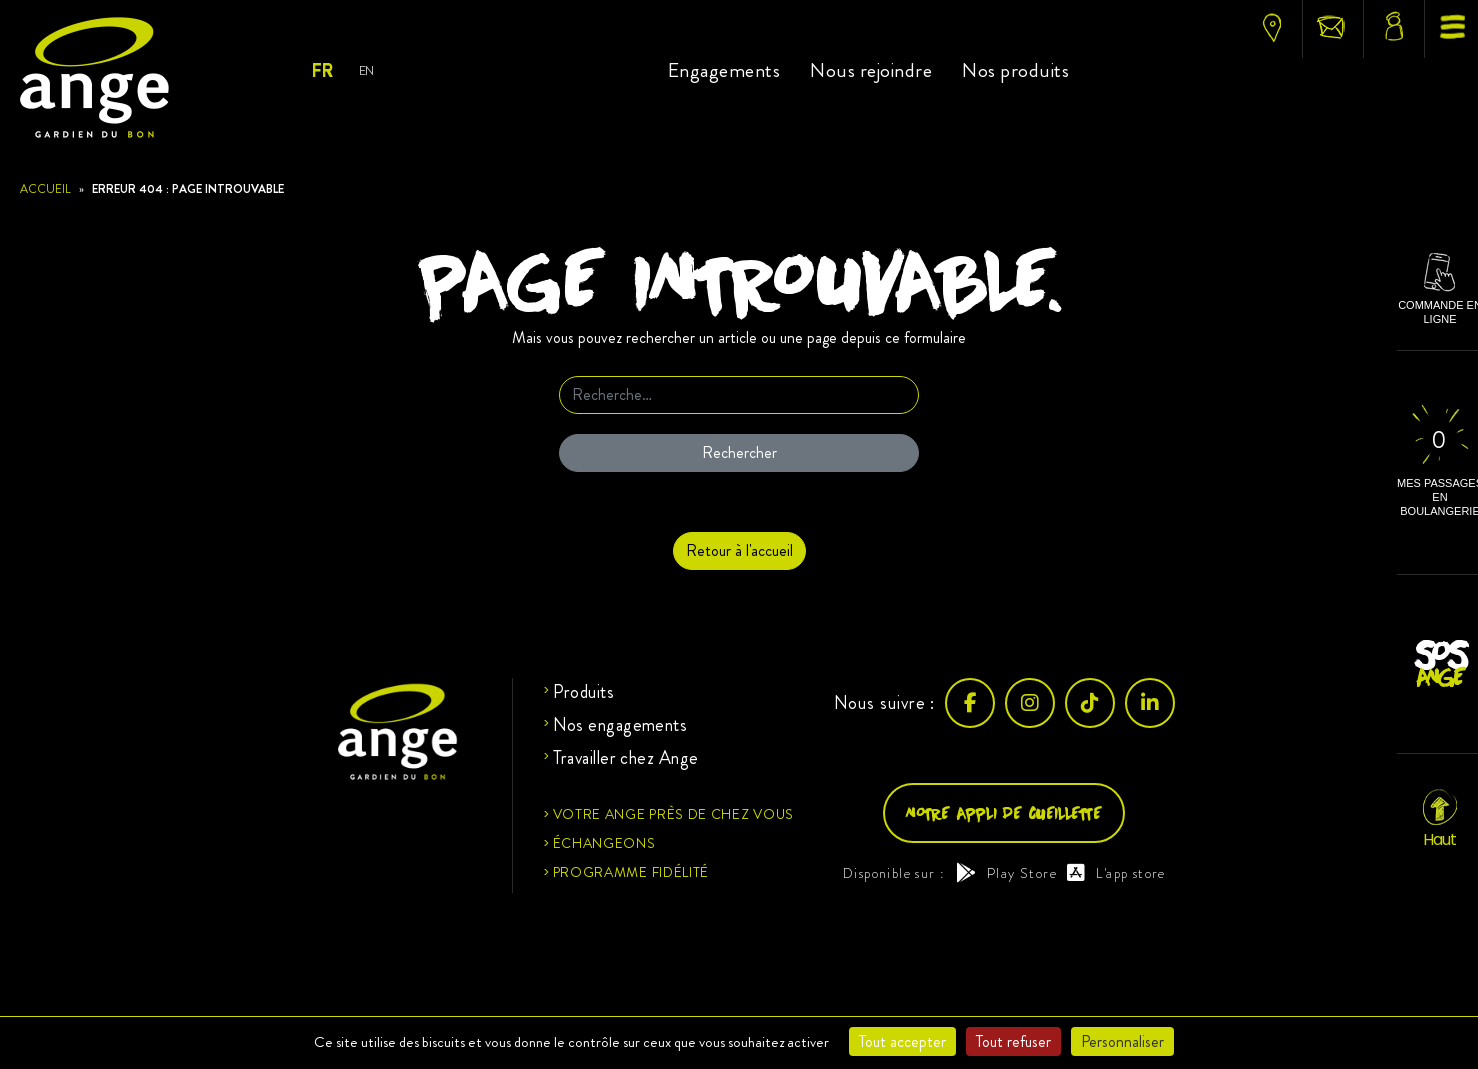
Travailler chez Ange (626, 758)
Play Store (1006, 873)
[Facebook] (970, 703)
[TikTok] (1090, 703)
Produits (584, 692)
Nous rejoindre (871, 70)
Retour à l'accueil (739, 550)
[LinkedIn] (1150, 703)
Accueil (45, 189)
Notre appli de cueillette (1004, 812)
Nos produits (1015, 70)
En (366, 70)
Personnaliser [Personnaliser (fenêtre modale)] (1122, 1041)
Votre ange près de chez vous (674, 814)
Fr (321, 71)
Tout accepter (902, 1041)
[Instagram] (1030, 703)
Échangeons (604, 843)
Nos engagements (620, 725)
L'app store (1116, 873)
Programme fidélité (631, 872)
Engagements (724, 70)
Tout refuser (1013, 1041)
